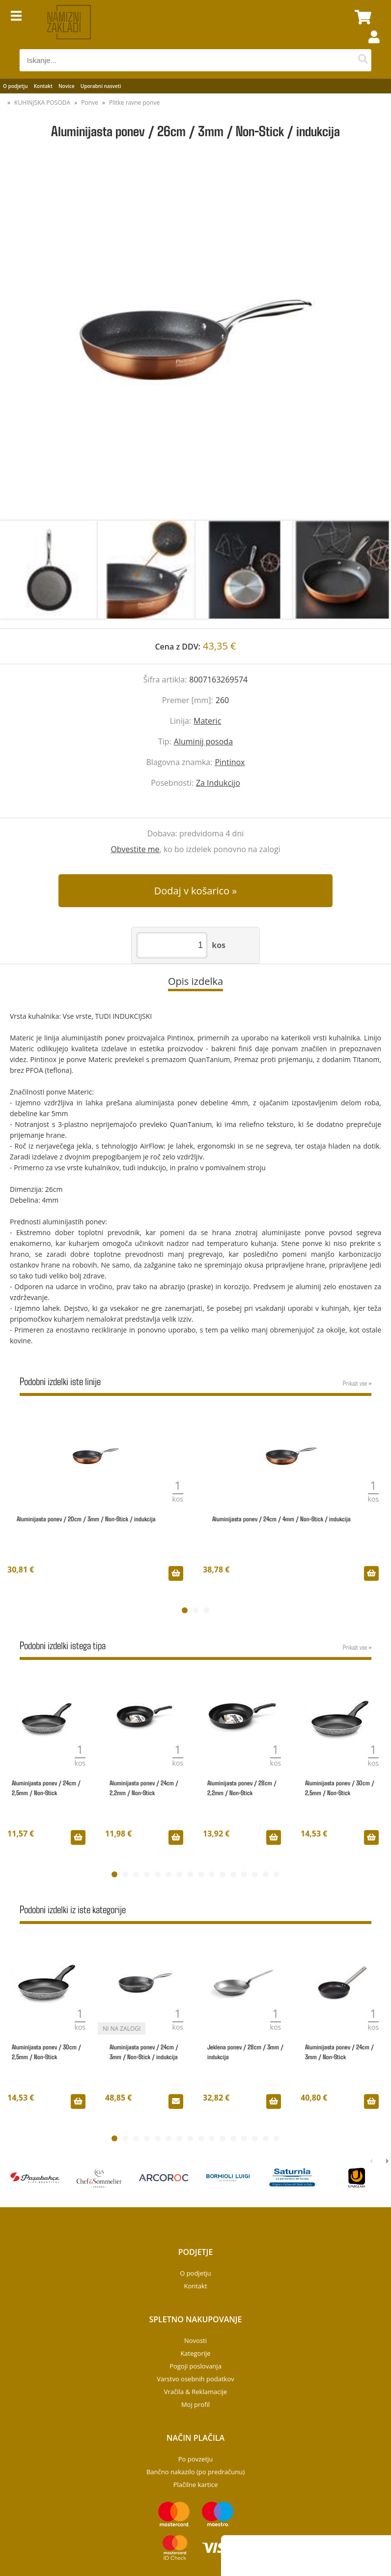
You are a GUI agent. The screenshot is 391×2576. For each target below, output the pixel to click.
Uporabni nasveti (101, 86)
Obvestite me (135, 849)
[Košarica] (361, 17)
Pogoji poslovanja (195, 2366)
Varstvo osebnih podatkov (195, 2378)
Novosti (195, 2340)
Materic (207, 720)
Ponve (89, 102)
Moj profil (195, 2404)
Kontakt (43, 86)
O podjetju (15, 86)
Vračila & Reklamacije (195, 2391)
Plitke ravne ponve (134, 102)
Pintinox (230, 762)
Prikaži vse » (357, 1383)
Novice (66, 86)
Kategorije (195, 2353)
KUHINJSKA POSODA (42, 102)
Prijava (369, 47)
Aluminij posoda (203, 741)
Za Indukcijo (218, 782)
